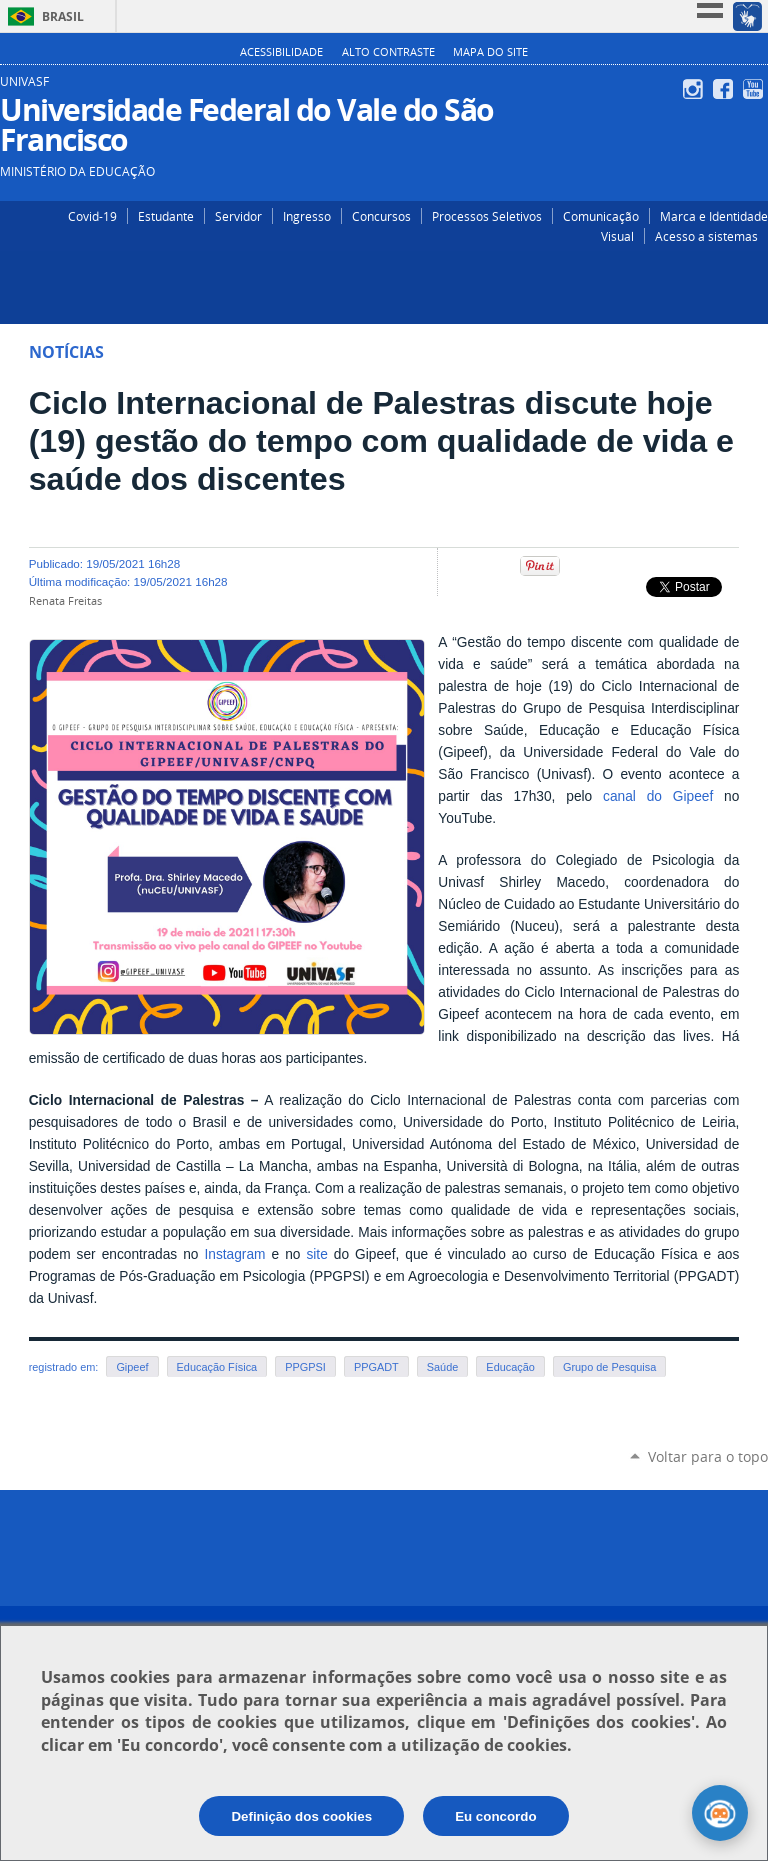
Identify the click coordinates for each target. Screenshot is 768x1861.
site (316, 1254)
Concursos (381, 216)
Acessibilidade (281, 52)
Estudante (166, 216)
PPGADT (376, 1367)
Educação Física (217, 1367)
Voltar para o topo (708, 1456)
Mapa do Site (490, 52)
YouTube (755, 89)
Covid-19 (92, 216)
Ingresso (307, 216)
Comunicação (601, 216)
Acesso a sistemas (706, 236)
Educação (510, 1367)
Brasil (63, 16)
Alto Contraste (388, 52)
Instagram (695, 89)
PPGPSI (305, 1367)
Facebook (725, 89)
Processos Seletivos (487, 216)
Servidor (238, 216)
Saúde (443, 1367)
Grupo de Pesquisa (609, 1367)
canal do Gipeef (658, 796)
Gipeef (132, 1367)
